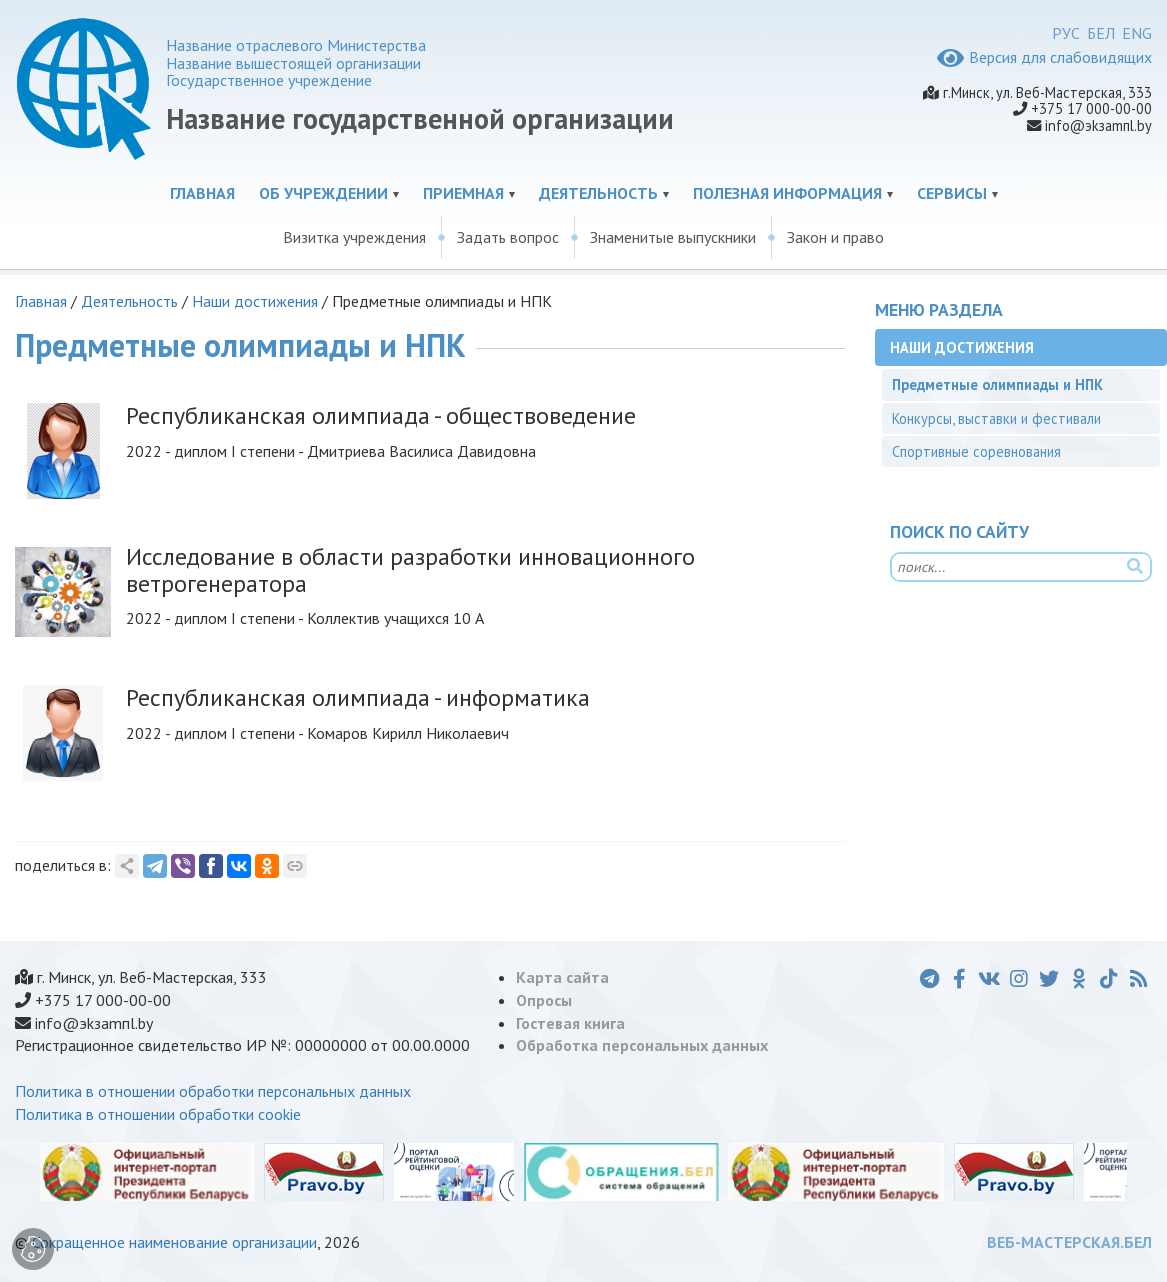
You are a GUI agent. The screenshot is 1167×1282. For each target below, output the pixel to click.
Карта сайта (562, 977)
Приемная (463, 193)
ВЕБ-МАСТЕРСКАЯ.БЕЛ (1069, 1242)
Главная (202, 193)
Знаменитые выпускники (673, 237)
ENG (1137, 33)
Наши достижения (255, 301)
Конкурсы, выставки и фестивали (996, 418)
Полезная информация (787, 193)
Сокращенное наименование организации (174, 1242)
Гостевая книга (570, 1023)
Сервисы (952, 193)
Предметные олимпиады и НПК (997, 384)
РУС (1066, 33)
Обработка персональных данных (642, 1045)
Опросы (544, 1000)
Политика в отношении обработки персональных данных (213, 1091)
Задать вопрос (508, 237)
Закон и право (835, 237)
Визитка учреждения (354, 237)
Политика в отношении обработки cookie (158, 1114)
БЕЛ (1101, 33)
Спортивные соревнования (976, 451)
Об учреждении (323, 193)
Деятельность (598, 193)
